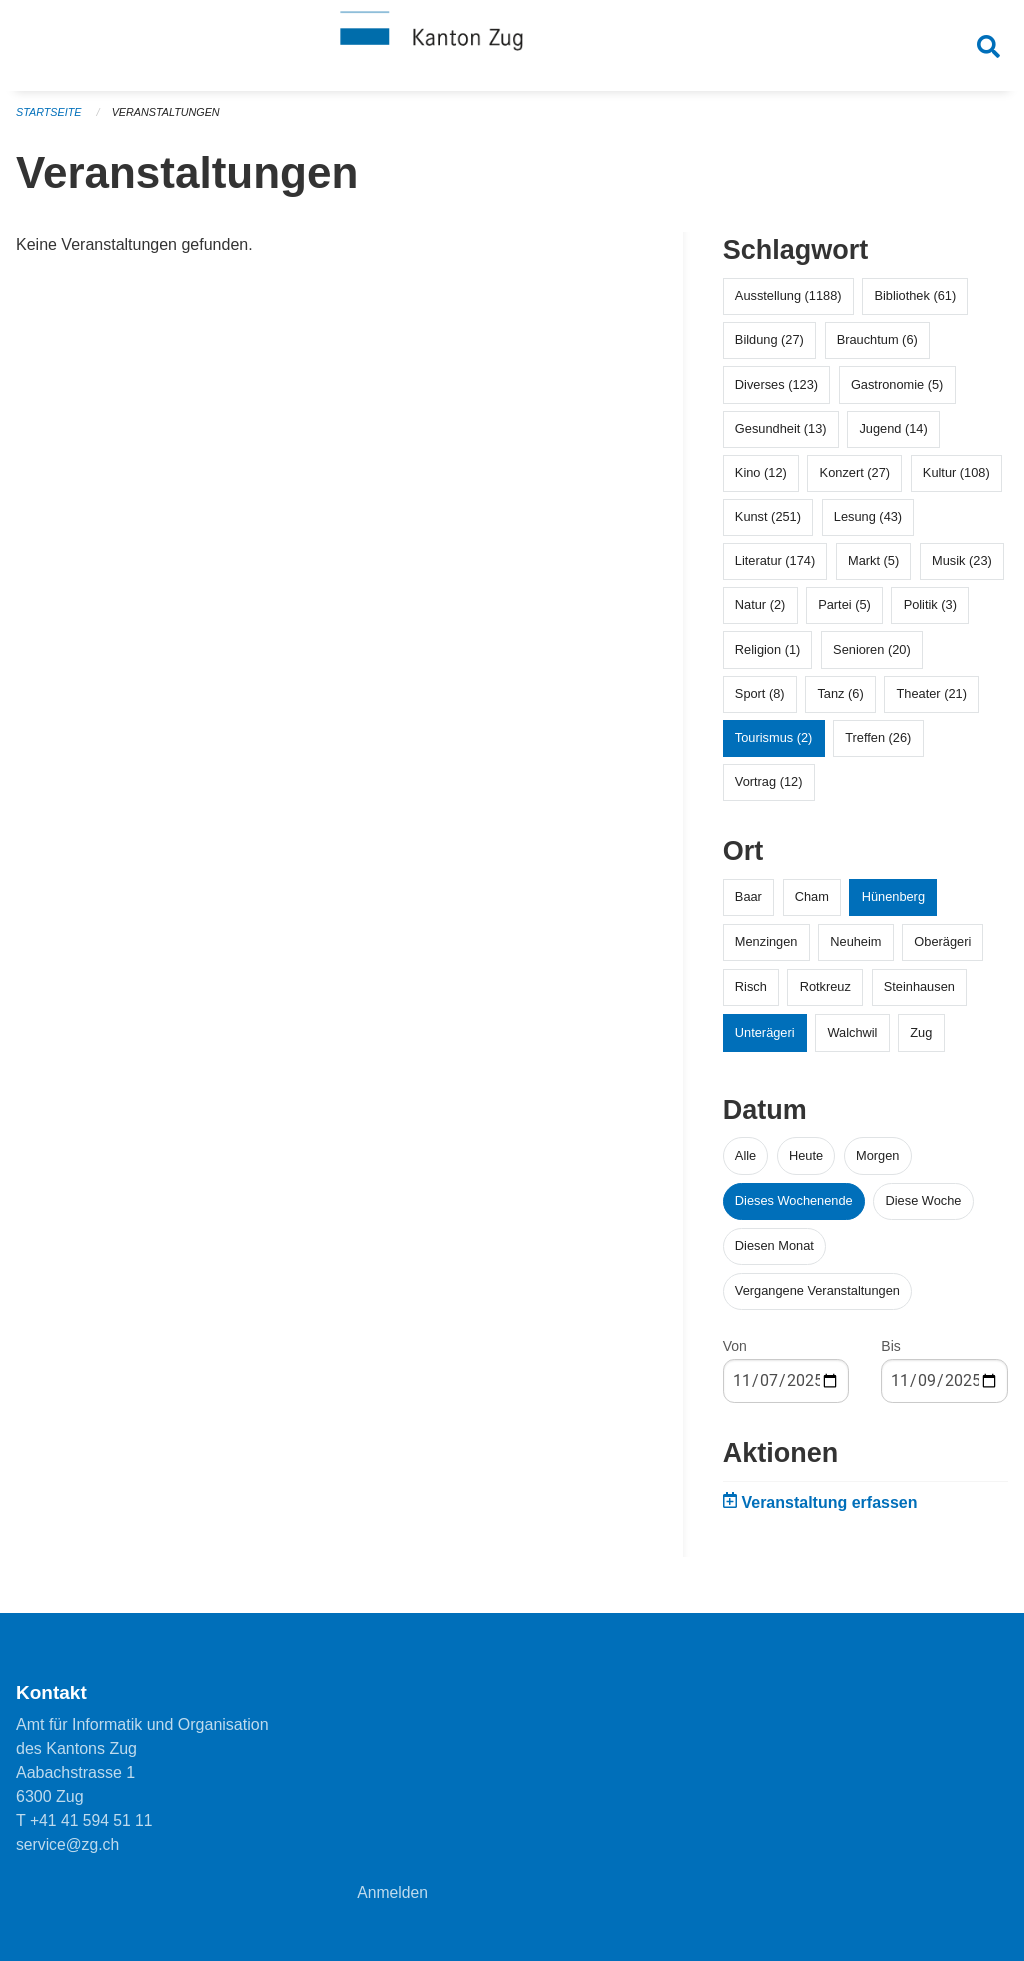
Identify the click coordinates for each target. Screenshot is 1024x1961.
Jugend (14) (893, 435)
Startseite (49, 120)
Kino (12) (761, 480)
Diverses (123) (776, 391)
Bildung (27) (769, 347)
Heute (806, 1162)
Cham (812, 904)
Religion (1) (767, 656)
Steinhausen (919, 994)
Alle (745, 1162)
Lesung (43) (868, 524)
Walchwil (852, 1039)
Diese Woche (924, 1207)
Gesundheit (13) (781, 435)
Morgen (877, 1162)
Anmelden (393, 1892)
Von (735, 1354)
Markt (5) (873, 568)
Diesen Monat (774, 1253)
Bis (890, 1354)
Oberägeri (942, 949)
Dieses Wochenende (794, 1207)
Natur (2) (760, 612)
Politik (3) (930, 612)
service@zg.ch (68, 1844)
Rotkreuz (825, 994)
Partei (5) (844, 612)
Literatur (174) (775, 568)
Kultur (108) (956, 480)
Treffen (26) (878, 745)
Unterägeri (765, 1039)
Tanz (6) (840, 701)
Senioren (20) (872, 656)
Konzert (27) (855, 480)
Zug (921, 1039)
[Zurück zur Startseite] (512, 48)
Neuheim (855, 949)
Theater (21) (932, 701)
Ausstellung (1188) (788, 303)
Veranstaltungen (168, 120)
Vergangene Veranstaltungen (817, 1298)
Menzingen (766, 949)
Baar (748, 904)
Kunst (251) (768, 524)
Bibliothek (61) (915, 303)
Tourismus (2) (774, 745)
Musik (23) (962, 568)
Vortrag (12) (769, 789)
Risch (751, 994)
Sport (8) (760, 701)
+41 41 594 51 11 (92, 1820)
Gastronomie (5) (897, 391)
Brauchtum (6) (877, 347)
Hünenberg (893, 904)
